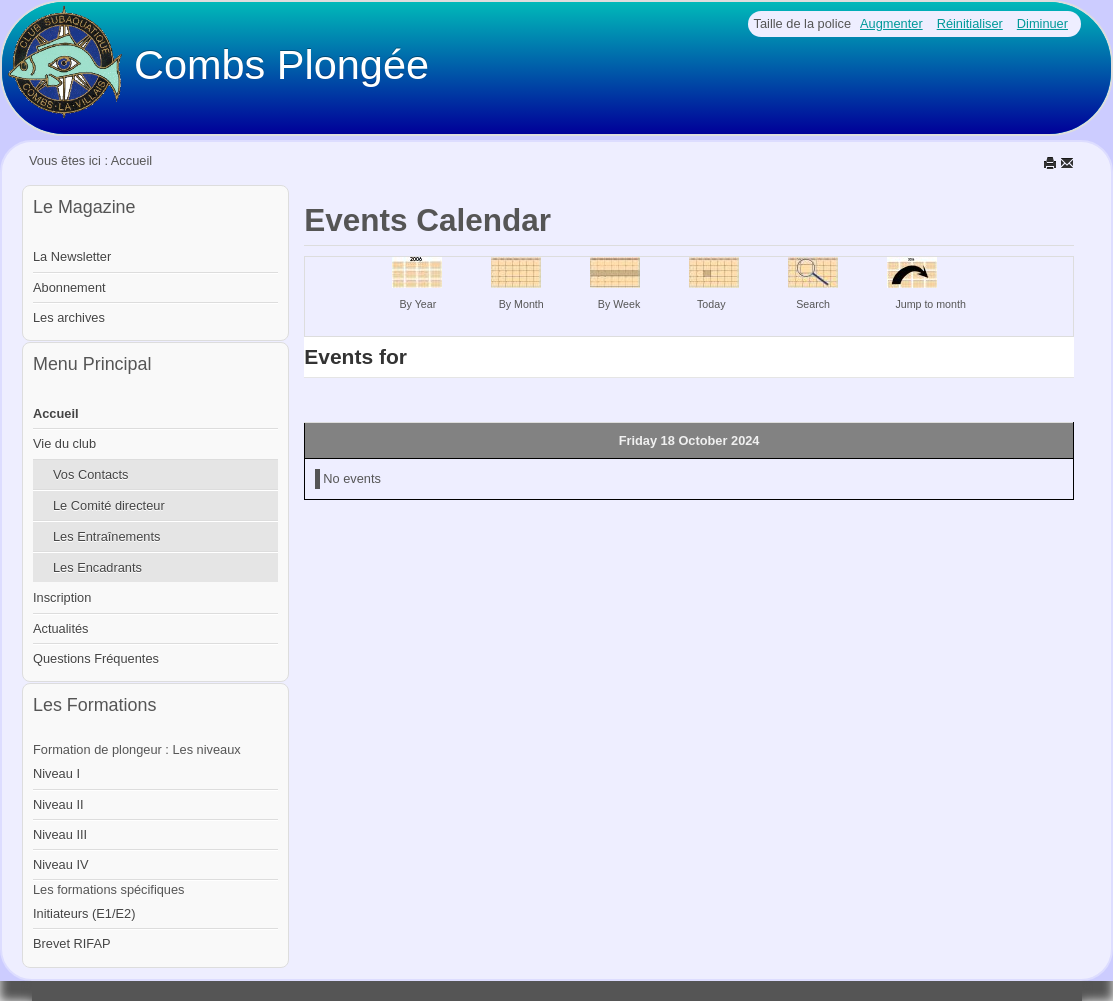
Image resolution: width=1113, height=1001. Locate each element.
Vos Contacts (90, 474)
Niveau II (58, 804)
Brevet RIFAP (72, 943)
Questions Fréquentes (96, 658)
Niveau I (56, 773)
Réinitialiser (970, 23)
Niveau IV (60, 864)
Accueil (56, 413)
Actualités (60, 628)
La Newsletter (72, 256)
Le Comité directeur (109, 505)
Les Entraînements (106, 536)
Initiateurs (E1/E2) (84, 913)
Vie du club (64, 443)
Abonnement (69, 287)
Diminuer (1042, 23)
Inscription (62, 597)
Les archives (69, 317)
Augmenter (891, 23)
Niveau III (60, 834)
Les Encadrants (97, 567)
